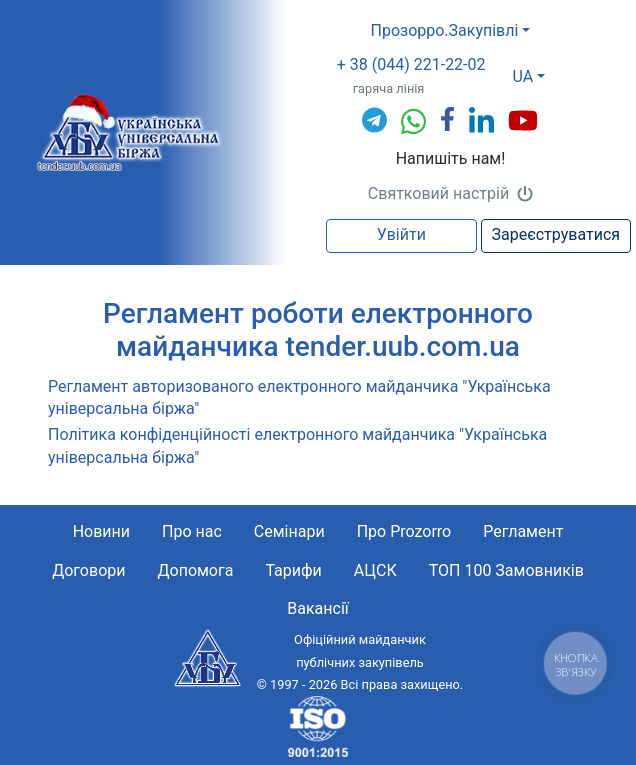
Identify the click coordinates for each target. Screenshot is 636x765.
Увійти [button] (401, 234)
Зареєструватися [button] (555, 234)
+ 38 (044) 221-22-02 (411, 64)
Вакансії (317, 608)
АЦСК (375, 570)
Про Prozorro (404, 531)
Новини (101, 531)
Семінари (289, 531)
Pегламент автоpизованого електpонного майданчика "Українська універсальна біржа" (299, 397)
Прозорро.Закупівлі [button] (444, 30)
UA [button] (523, 76)
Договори (88, 570)
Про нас (192, 531)
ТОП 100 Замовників (506, 570)
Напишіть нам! (451, 158)
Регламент (523, 531)
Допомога (195, 570)
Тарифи (293, 570)
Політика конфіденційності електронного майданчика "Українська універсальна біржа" (297, 445)
